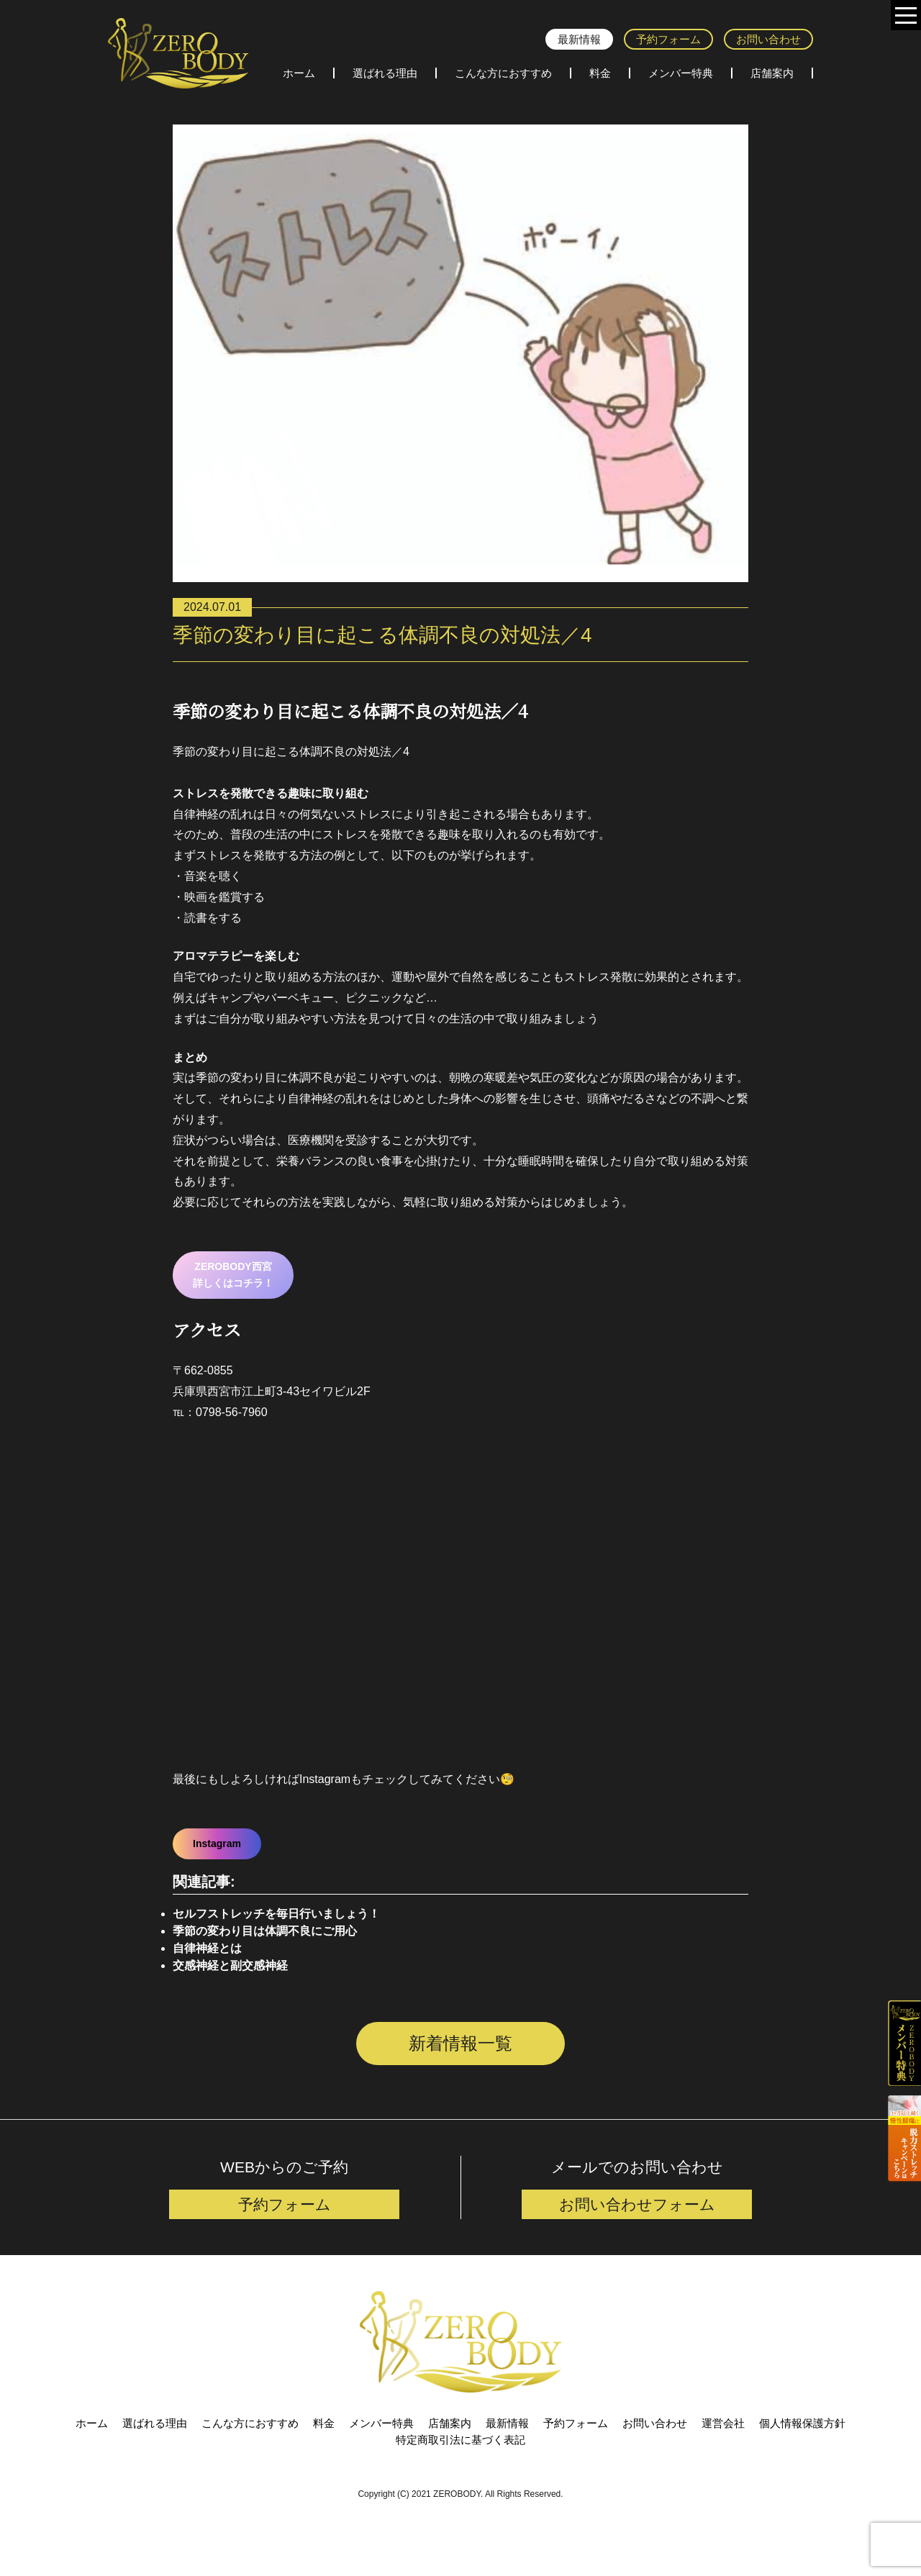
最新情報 (579, 39)
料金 (600, 73)
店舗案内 (772, 73)
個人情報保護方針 (802, 2455)
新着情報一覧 (460, 2043)
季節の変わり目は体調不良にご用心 (265, 1931)
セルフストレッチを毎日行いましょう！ (276, 1914)
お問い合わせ (768, 39)
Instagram (217, 1843)
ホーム (299, 73)
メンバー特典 (680, 73)
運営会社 (723, 2455)
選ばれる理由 (385, 73)
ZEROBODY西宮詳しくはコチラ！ (233, 1275)
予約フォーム (668, 39)
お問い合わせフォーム (637, 2235)
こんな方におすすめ (503, 73)
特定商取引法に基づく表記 (460, 2470)
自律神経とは (207, 1948)
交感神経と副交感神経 (230, 1965)
